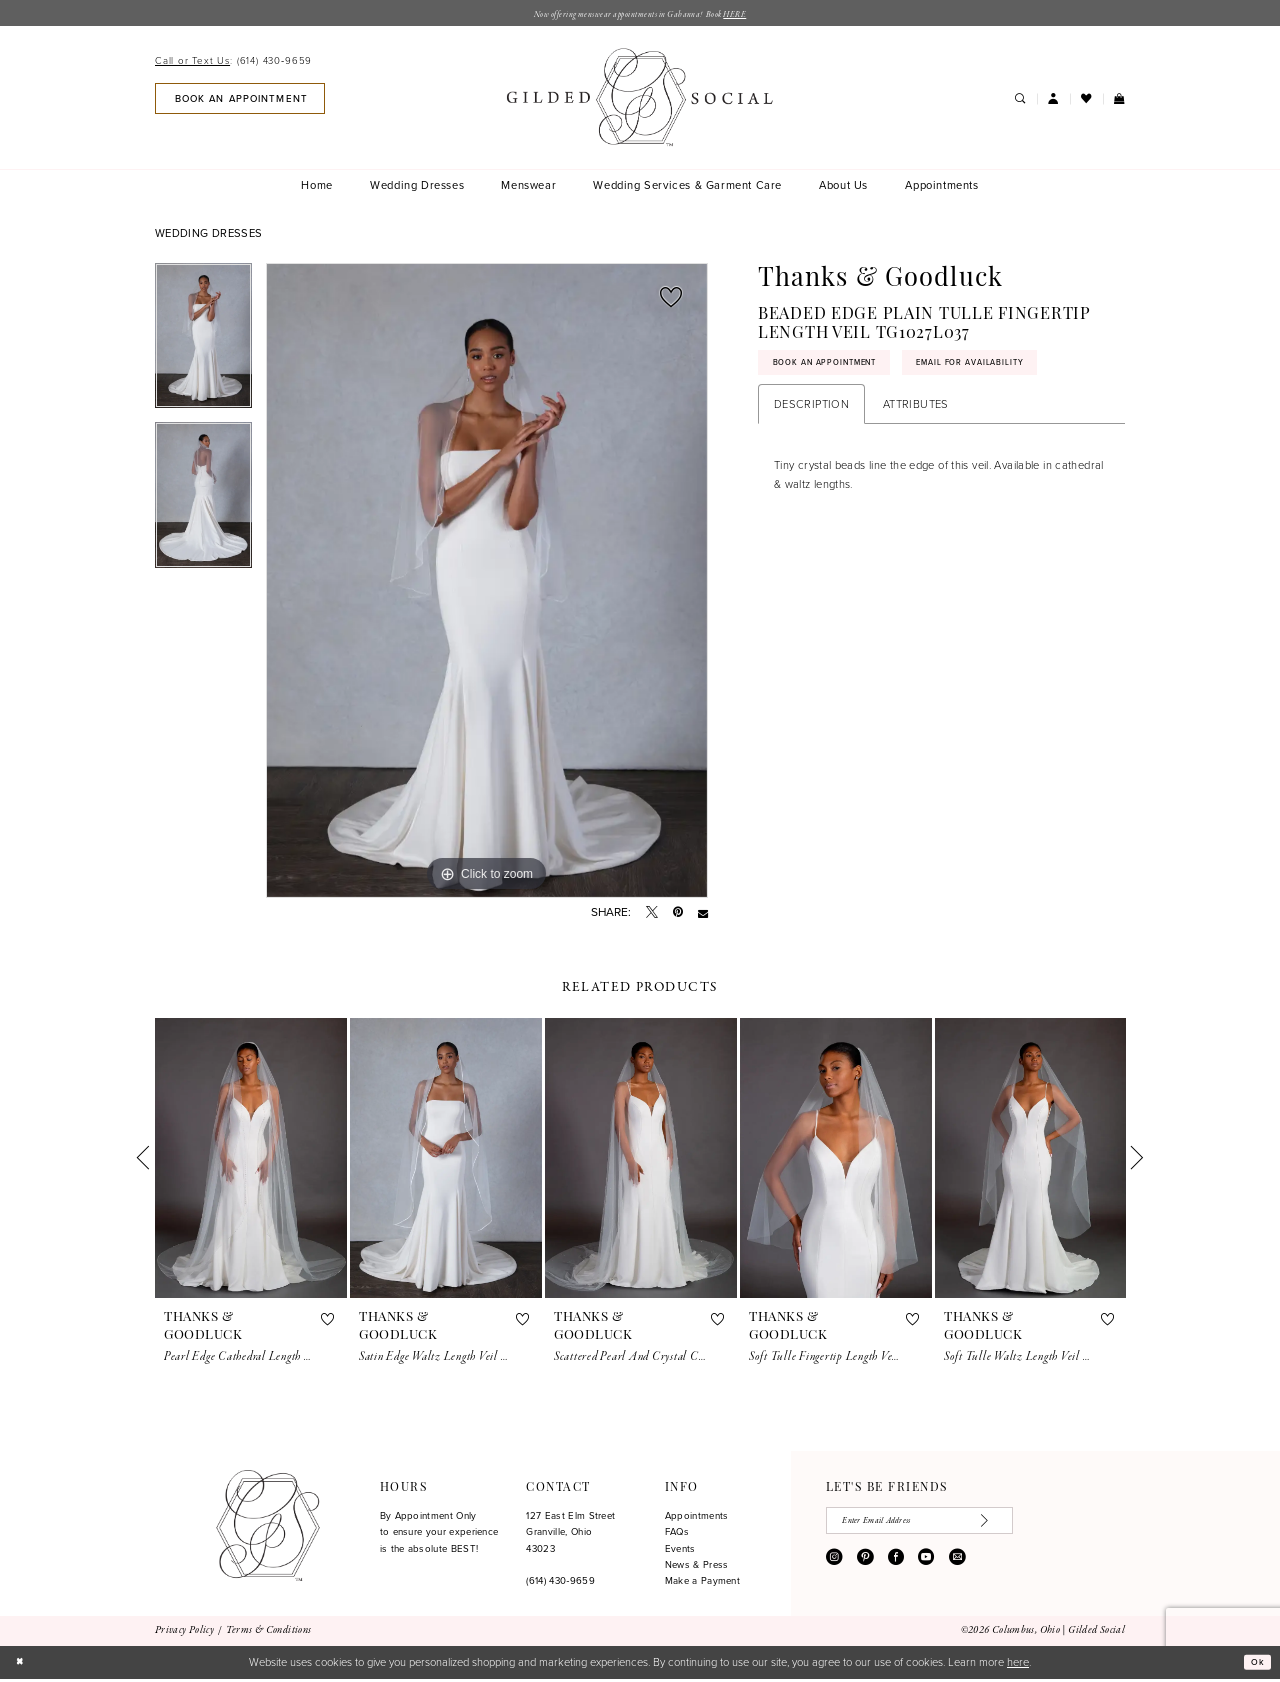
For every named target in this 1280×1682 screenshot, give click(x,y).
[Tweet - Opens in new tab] (652, 916)
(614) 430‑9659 (560, 1584)
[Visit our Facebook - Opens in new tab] (896, 1567)
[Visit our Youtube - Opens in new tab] (926, 1567)
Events (680, 1552)
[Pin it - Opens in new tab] (678, 916)
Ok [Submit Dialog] (1255, 1665)
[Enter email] (946, 1527)
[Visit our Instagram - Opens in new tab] (834, 1567)
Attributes (916, 416)
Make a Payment (702, 1585)
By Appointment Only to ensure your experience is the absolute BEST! (439, 1535)
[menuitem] (237, 65)
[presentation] (251, 1161)
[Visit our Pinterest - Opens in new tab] (865, 1567)
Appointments (697, 1519)
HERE (763, 16)
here (1018, 1665)
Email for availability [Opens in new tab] (1027, 372)
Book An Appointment (842, 372)
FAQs (677, 1535)
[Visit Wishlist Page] (1086, 102)
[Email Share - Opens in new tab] (703, 916)
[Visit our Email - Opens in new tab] (957, 1567)
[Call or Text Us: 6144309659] (234, 65)
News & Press (697, 1568)
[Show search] (1019, 102)
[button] (1053, 102)
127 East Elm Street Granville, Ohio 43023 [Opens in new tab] (570, 1535)
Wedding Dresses (209, 236)
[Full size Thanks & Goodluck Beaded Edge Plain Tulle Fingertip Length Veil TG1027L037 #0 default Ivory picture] (487, 584)
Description (811, 416)
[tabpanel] (203, 346)
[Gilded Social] (267, 1529)
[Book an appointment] (240, 101)
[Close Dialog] (22, 1665)
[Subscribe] (1038, 1527)
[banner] (640, 100)
